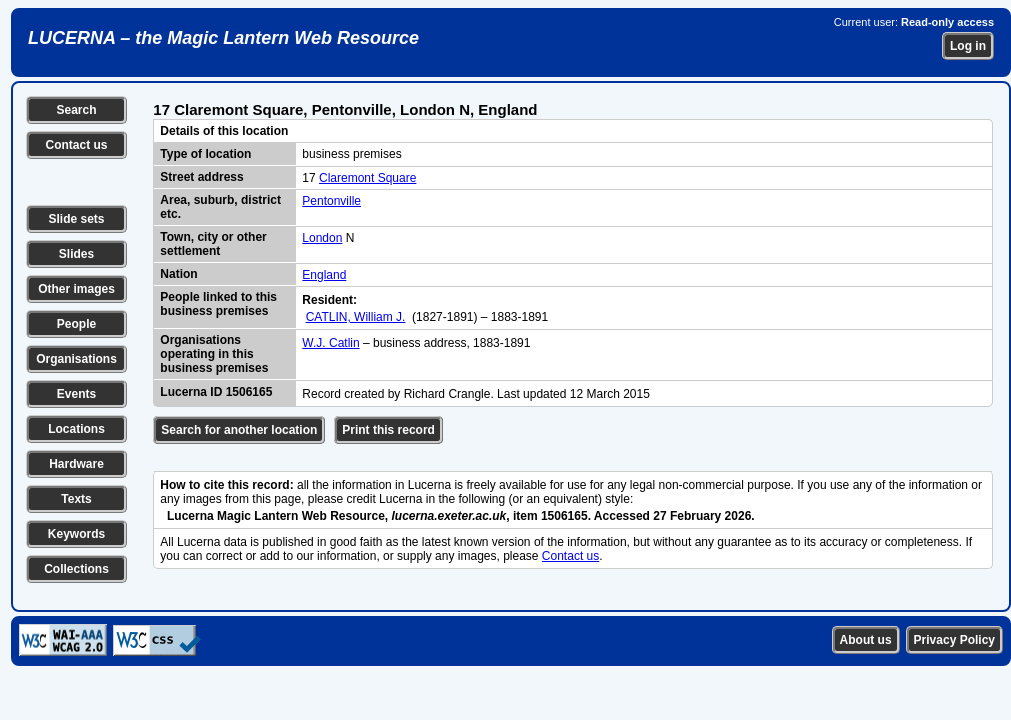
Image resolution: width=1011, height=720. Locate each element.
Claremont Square (367, 178)
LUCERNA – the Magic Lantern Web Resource (223, 38)
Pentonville (331, 201)
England (324, 275)
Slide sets (76, 219)
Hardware (76, 464)
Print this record (388, 430)
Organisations (76, 359)
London (322, 238)
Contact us (76, 145)
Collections (76, 569)
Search (76, 110)
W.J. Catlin (330, 343)
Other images (76, 289)
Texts (76, 499)
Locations (76, 429)
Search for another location (239, 430)
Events (76, 394)
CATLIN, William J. (356, 317)
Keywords (76, 534)
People (76, 324)
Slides (76, 254)
